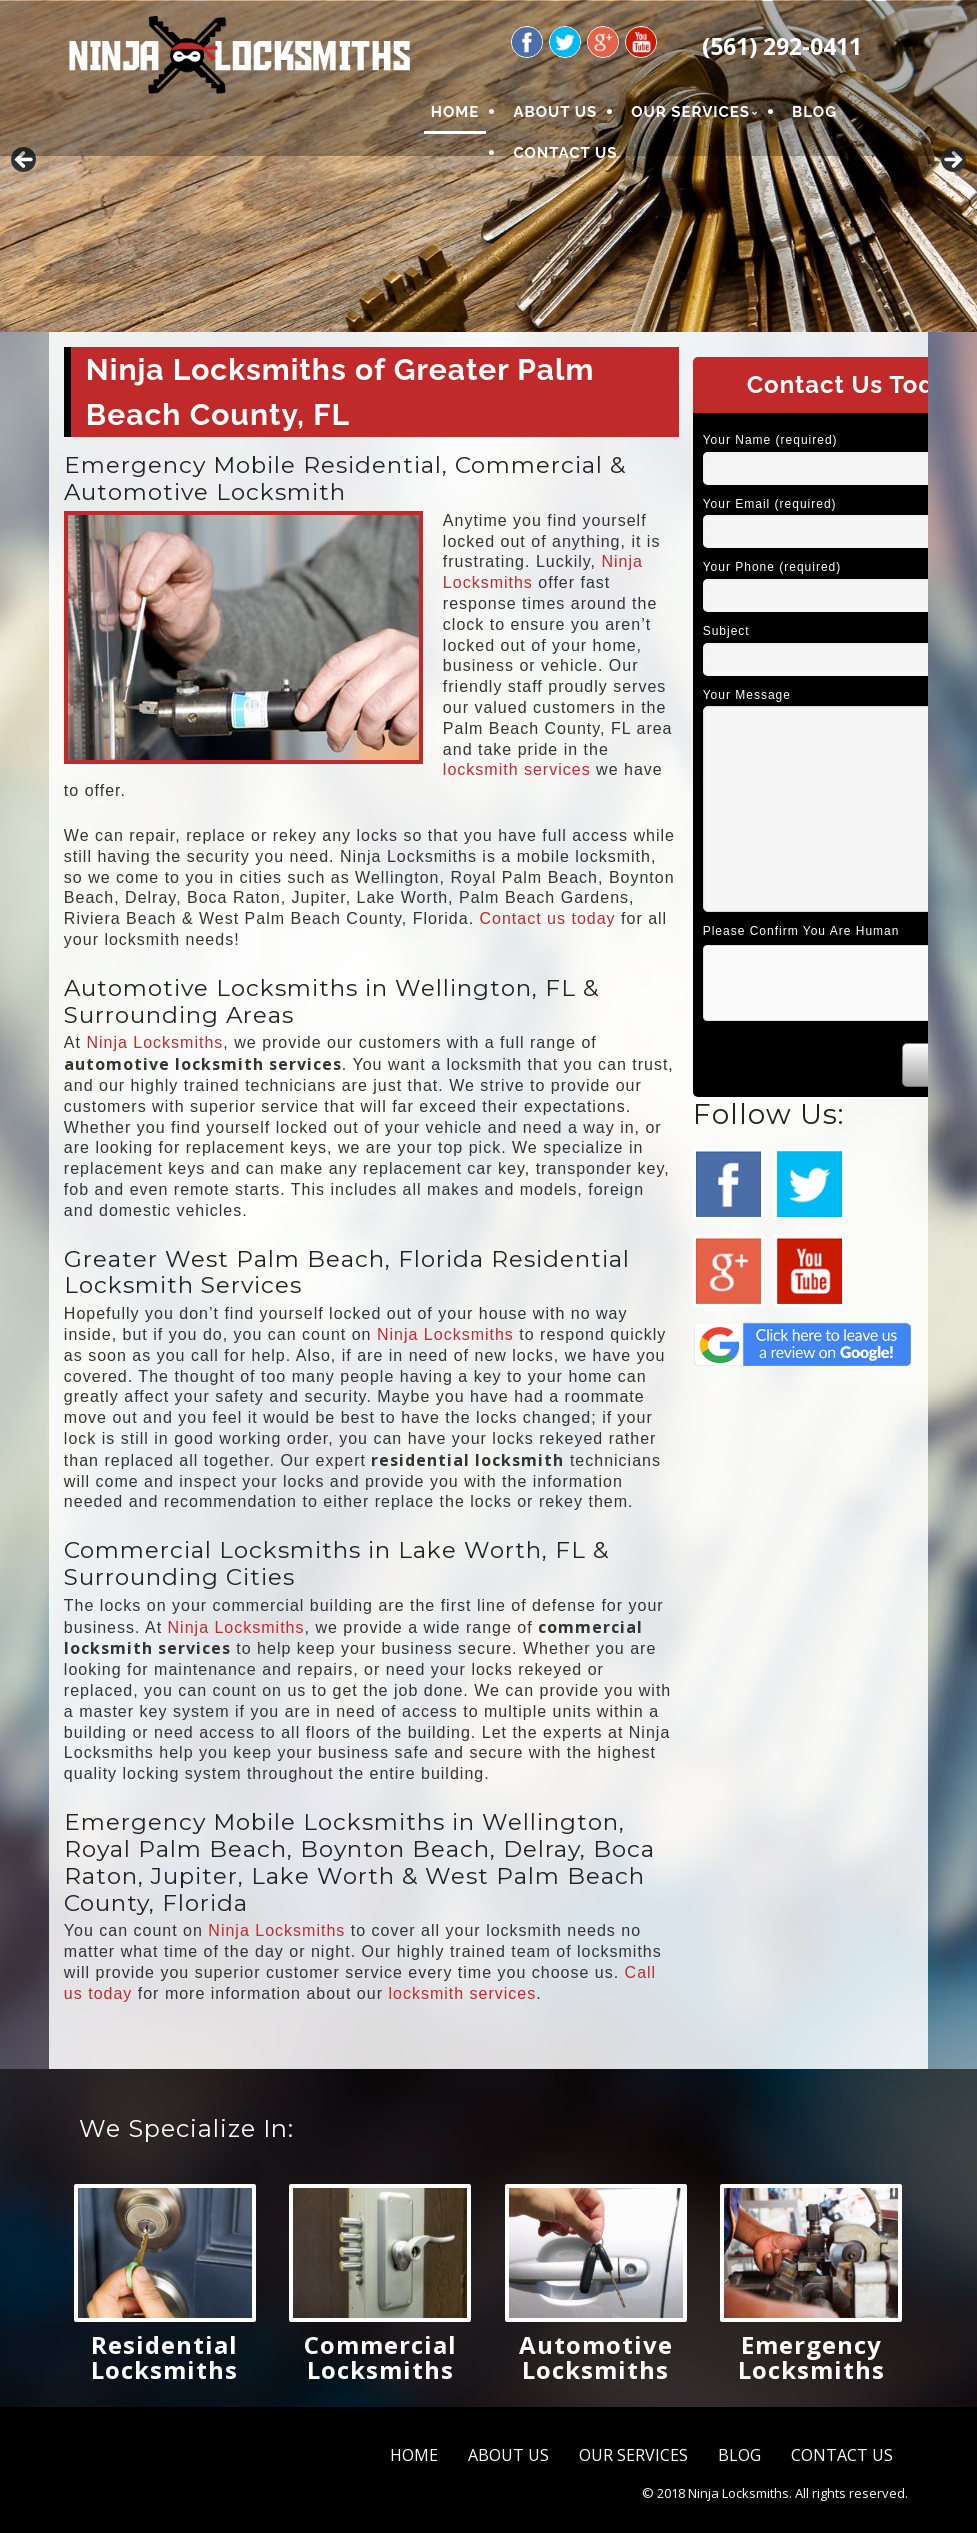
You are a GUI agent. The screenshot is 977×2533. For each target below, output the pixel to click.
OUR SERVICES (690, 112)
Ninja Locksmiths (154, 1042)
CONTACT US (565, 153)
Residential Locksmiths (164, 2357)
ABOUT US (555, 112)
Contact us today (548, 918)
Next (952, 161)
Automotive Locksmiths (596, 2357)
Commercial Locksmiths (380, 2357)
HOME (455, 112)
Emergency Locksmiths (811, 2357)
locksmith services (517, 769)
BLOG (814, 112)
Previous (25, 161)
